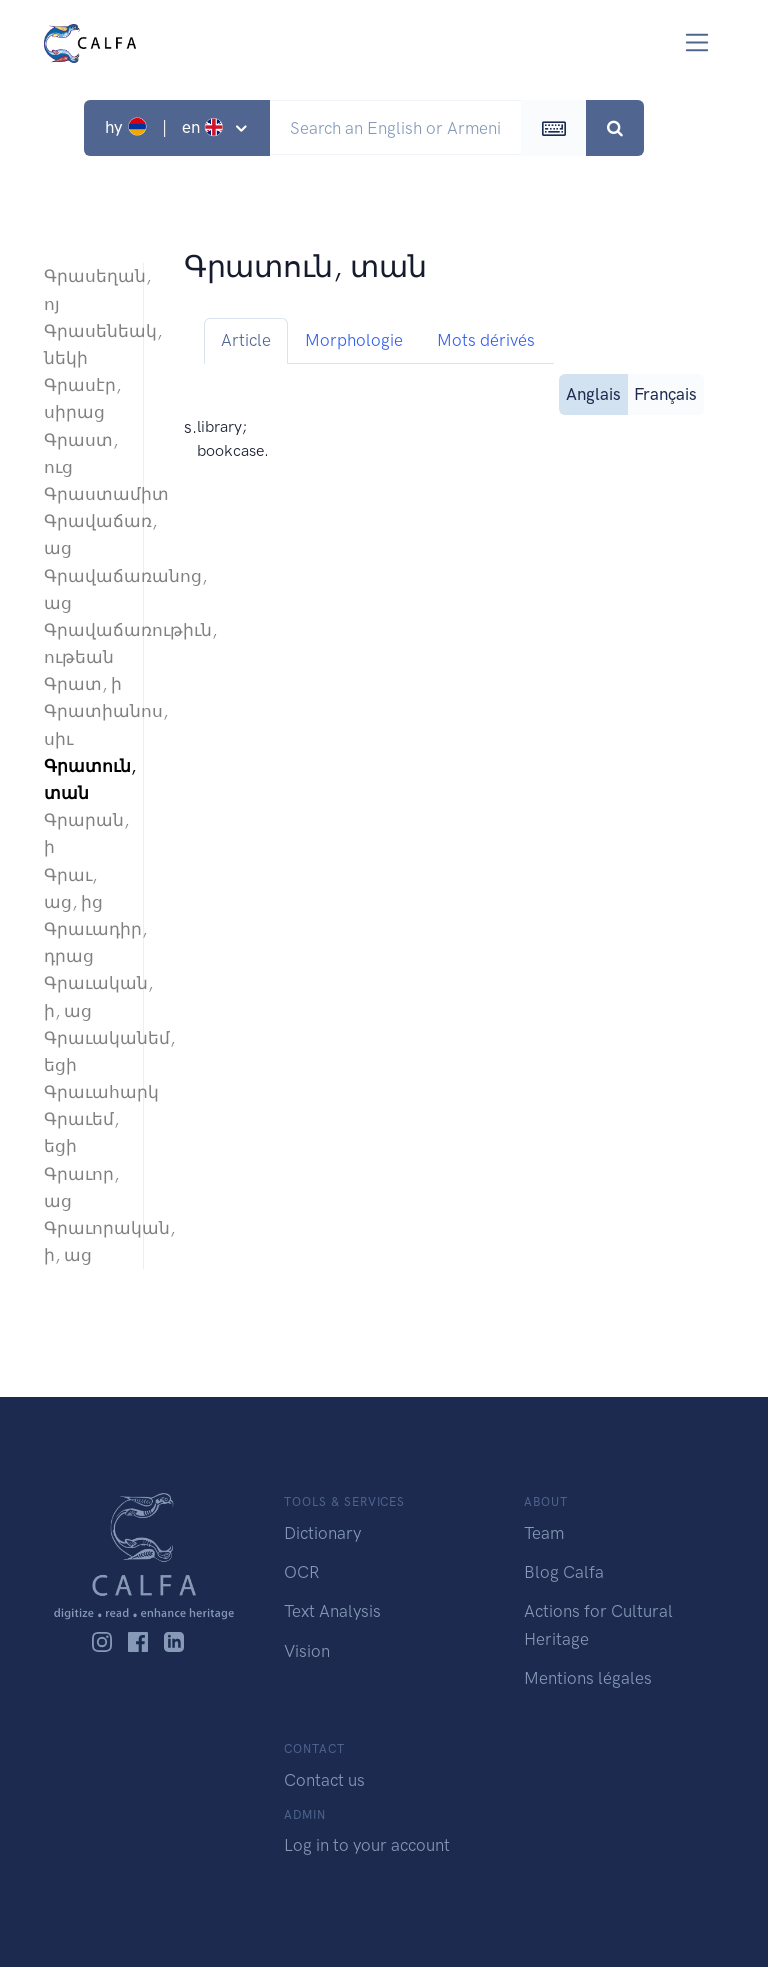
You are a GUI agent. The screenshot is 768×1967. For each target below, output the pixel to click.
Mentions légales (588, 1678)
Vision (307, 1651)
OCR (301, 1572)
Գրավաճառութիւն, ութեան (83, 643)
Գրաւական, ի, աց (83, 996)
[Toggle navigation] (697, 42)
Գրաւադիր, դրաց (83, 942)
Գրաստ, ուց (81, 453)
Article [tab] (246, 340)
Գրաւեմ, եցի (81, 1132)
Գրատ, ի (83, 684)
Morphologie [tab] (354, 340)
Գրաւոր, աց (81, 1187)
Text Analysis (332, 1611)
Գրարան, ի (83, 833)
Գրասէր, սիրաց (82, 398)
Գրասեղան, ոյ (83, 289)
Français (665, 392)
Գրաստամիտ (83, 494)
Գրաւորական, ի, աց (83, 1241)
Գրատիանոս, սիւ (83, 724)
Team (544, 1533)
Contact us (324, 1780)
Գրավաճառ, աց (83, 534)
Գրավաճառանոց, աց (83, 589)
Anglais (593, 392)
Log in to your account (367, 1845)
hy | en (166, 127)
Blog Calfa (564, 1572)
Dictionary (322, 1533)
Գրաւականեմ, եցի (83, 1051)
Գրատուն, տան (83, 779)
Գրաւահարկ (83, 1092)
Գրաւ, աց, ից (73, 888)
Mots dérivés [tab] (486, 340)
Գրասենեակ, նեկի (83, 344)
